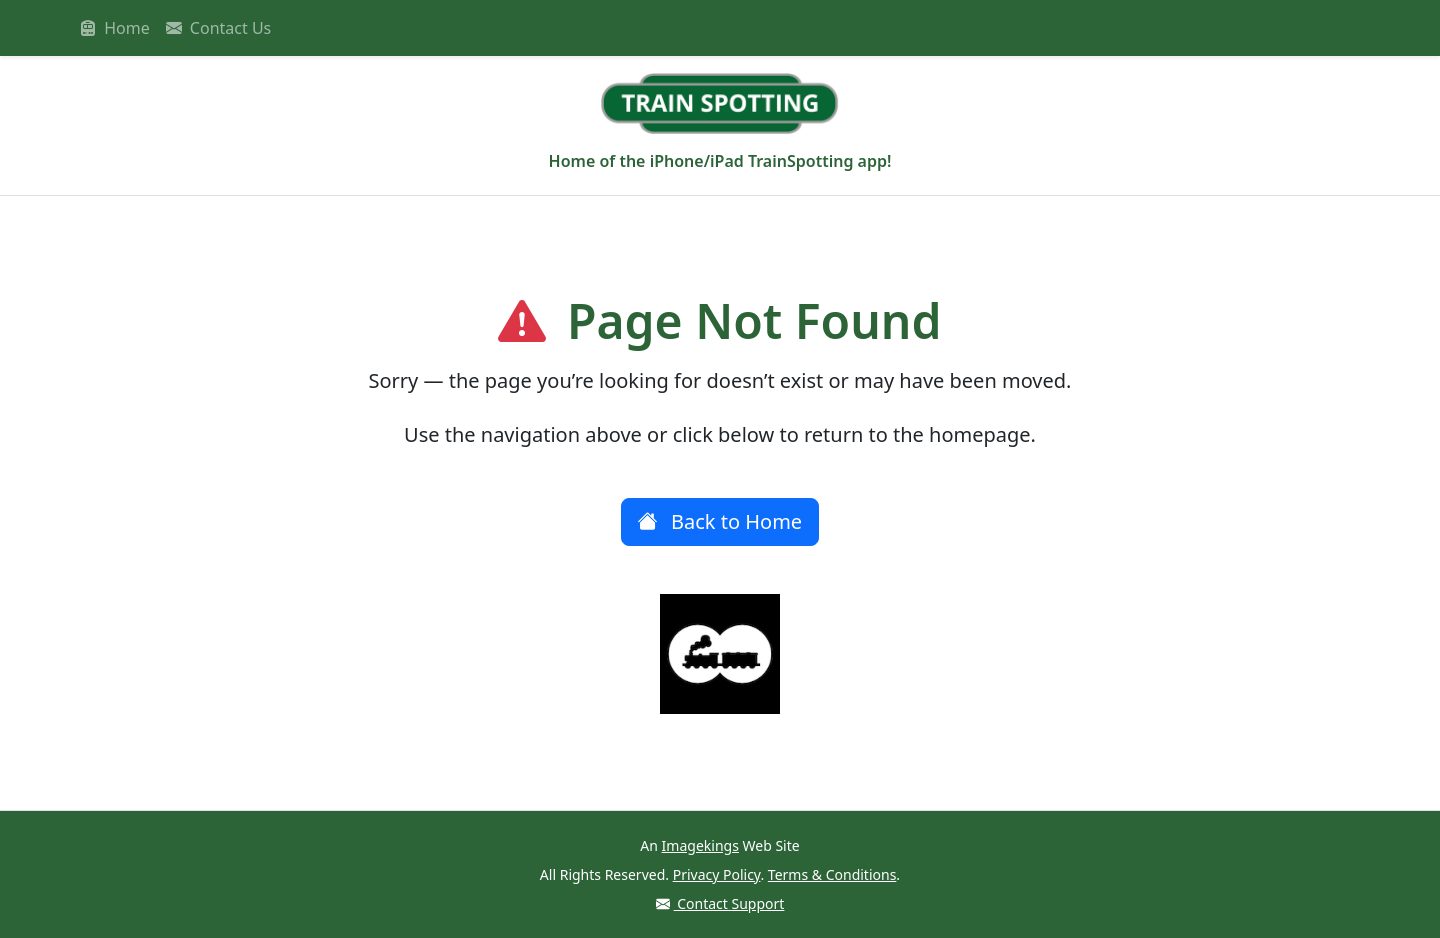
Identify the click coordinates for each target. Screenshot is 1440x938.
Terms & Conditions (832, 874)
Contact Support (720, 903)
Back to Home (720, 521)
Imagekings (700, 845)
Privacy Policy (717, 874)
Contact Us (219, 28)
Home (115, 28)
